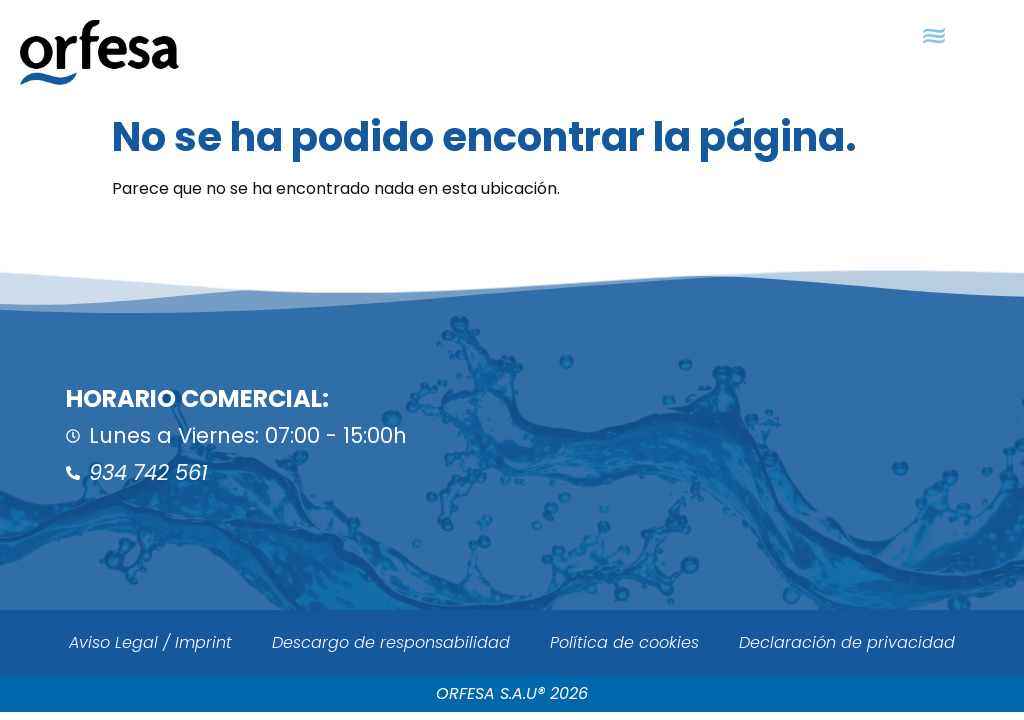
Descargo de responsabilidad (391, 642)
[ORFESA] (768, 437)
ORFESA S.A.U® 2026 (512, 693)
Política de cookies (624, 642)
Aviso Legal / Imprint (150, 642)
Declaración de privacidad (847, 642)
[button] (933, 36)
